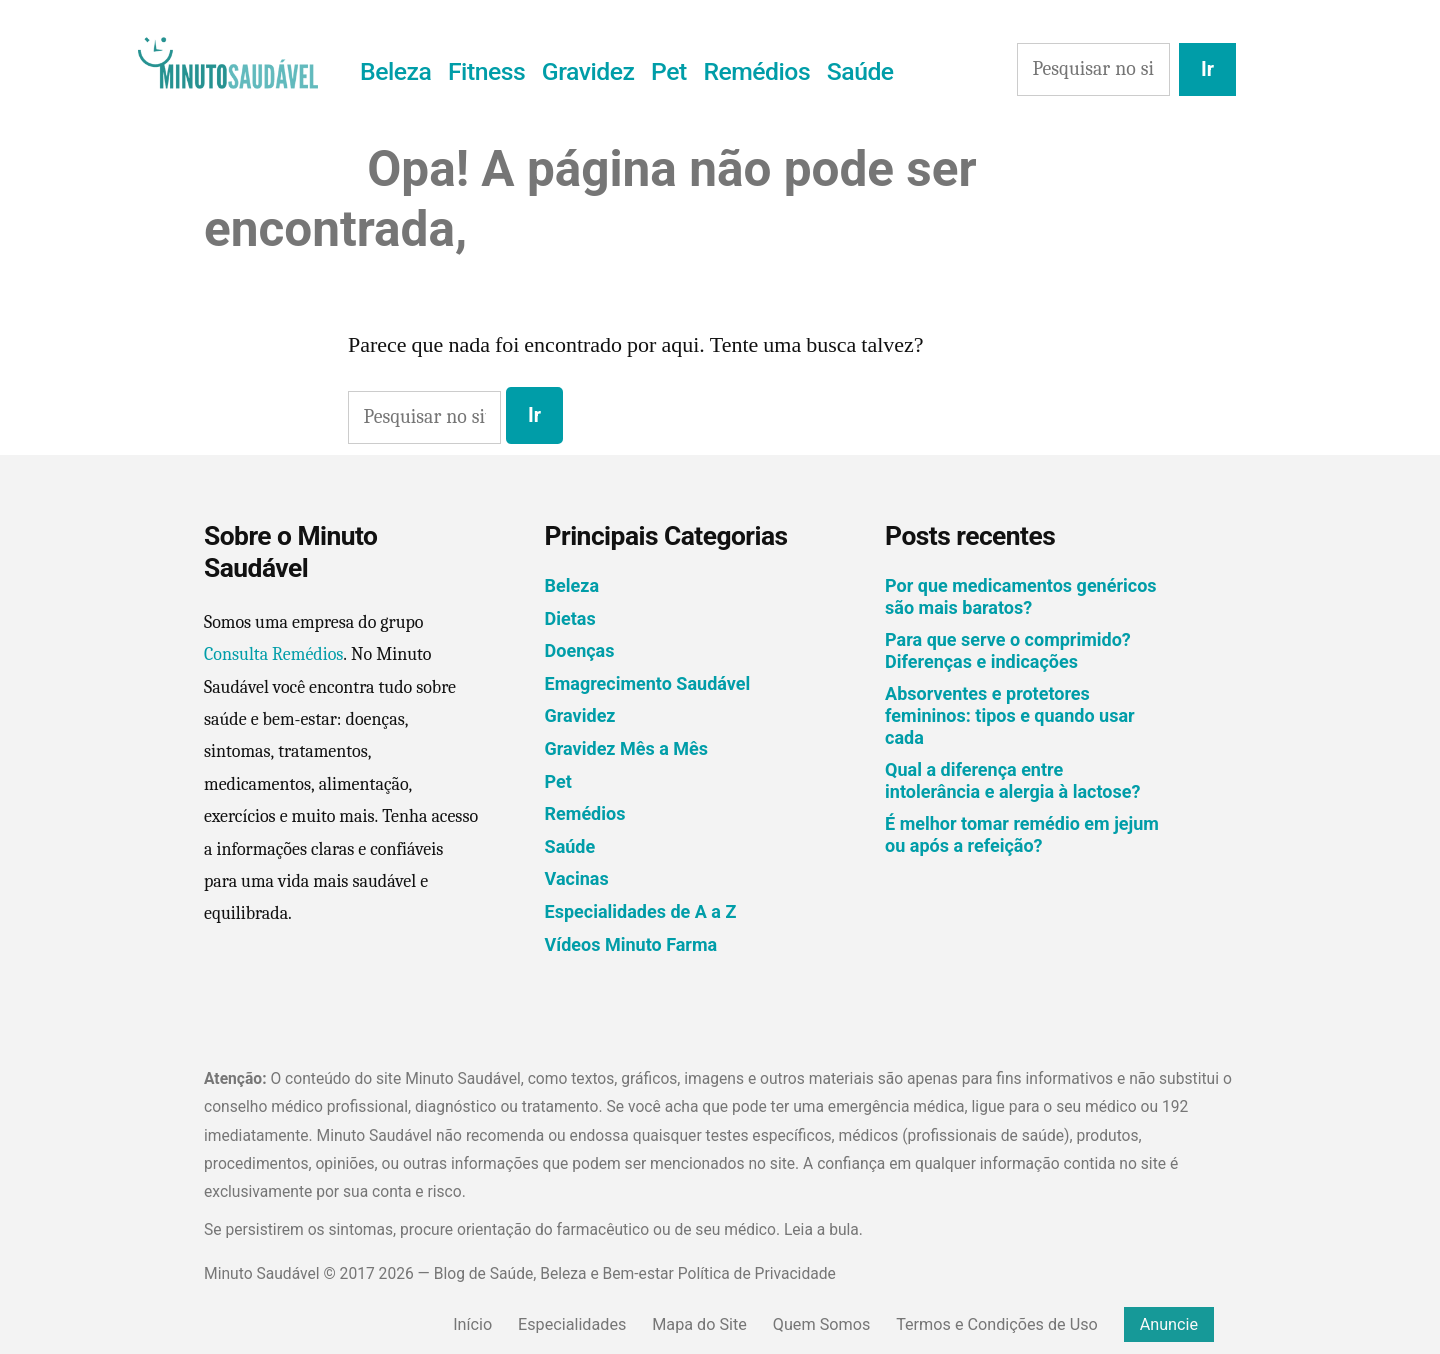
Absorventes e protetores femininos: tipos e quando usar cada (1010, 715)
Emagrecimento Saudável (648, 683)
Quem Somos (821, 1324)
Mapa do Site (699, 1324)
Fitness (486, 71)
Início (472, 1324)
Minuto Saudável (262, 1273)
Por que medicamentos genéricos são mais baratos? (1020, 596)
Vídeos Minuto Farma (631, 944)
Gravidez (588, 71)
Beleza (395, 71)
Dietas (570, 618)
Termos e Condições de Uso (997, 1324)
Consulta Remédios (273, 654)
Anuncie (1169, 1324)
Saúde (860, 71)
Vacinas (577, 878)
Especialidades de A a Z (641, 911)
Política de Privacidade (757, 1273)
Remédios (756, 71)
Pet (669, 71)
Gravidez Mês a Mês (626, 748)
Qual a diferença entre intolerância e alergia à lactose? (1012, 780)
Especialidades (572, 1324)
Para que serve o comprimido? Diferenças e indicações (1008, 650)
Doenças (580, 650)
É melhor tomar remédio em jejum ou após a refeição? (1022, 834)
